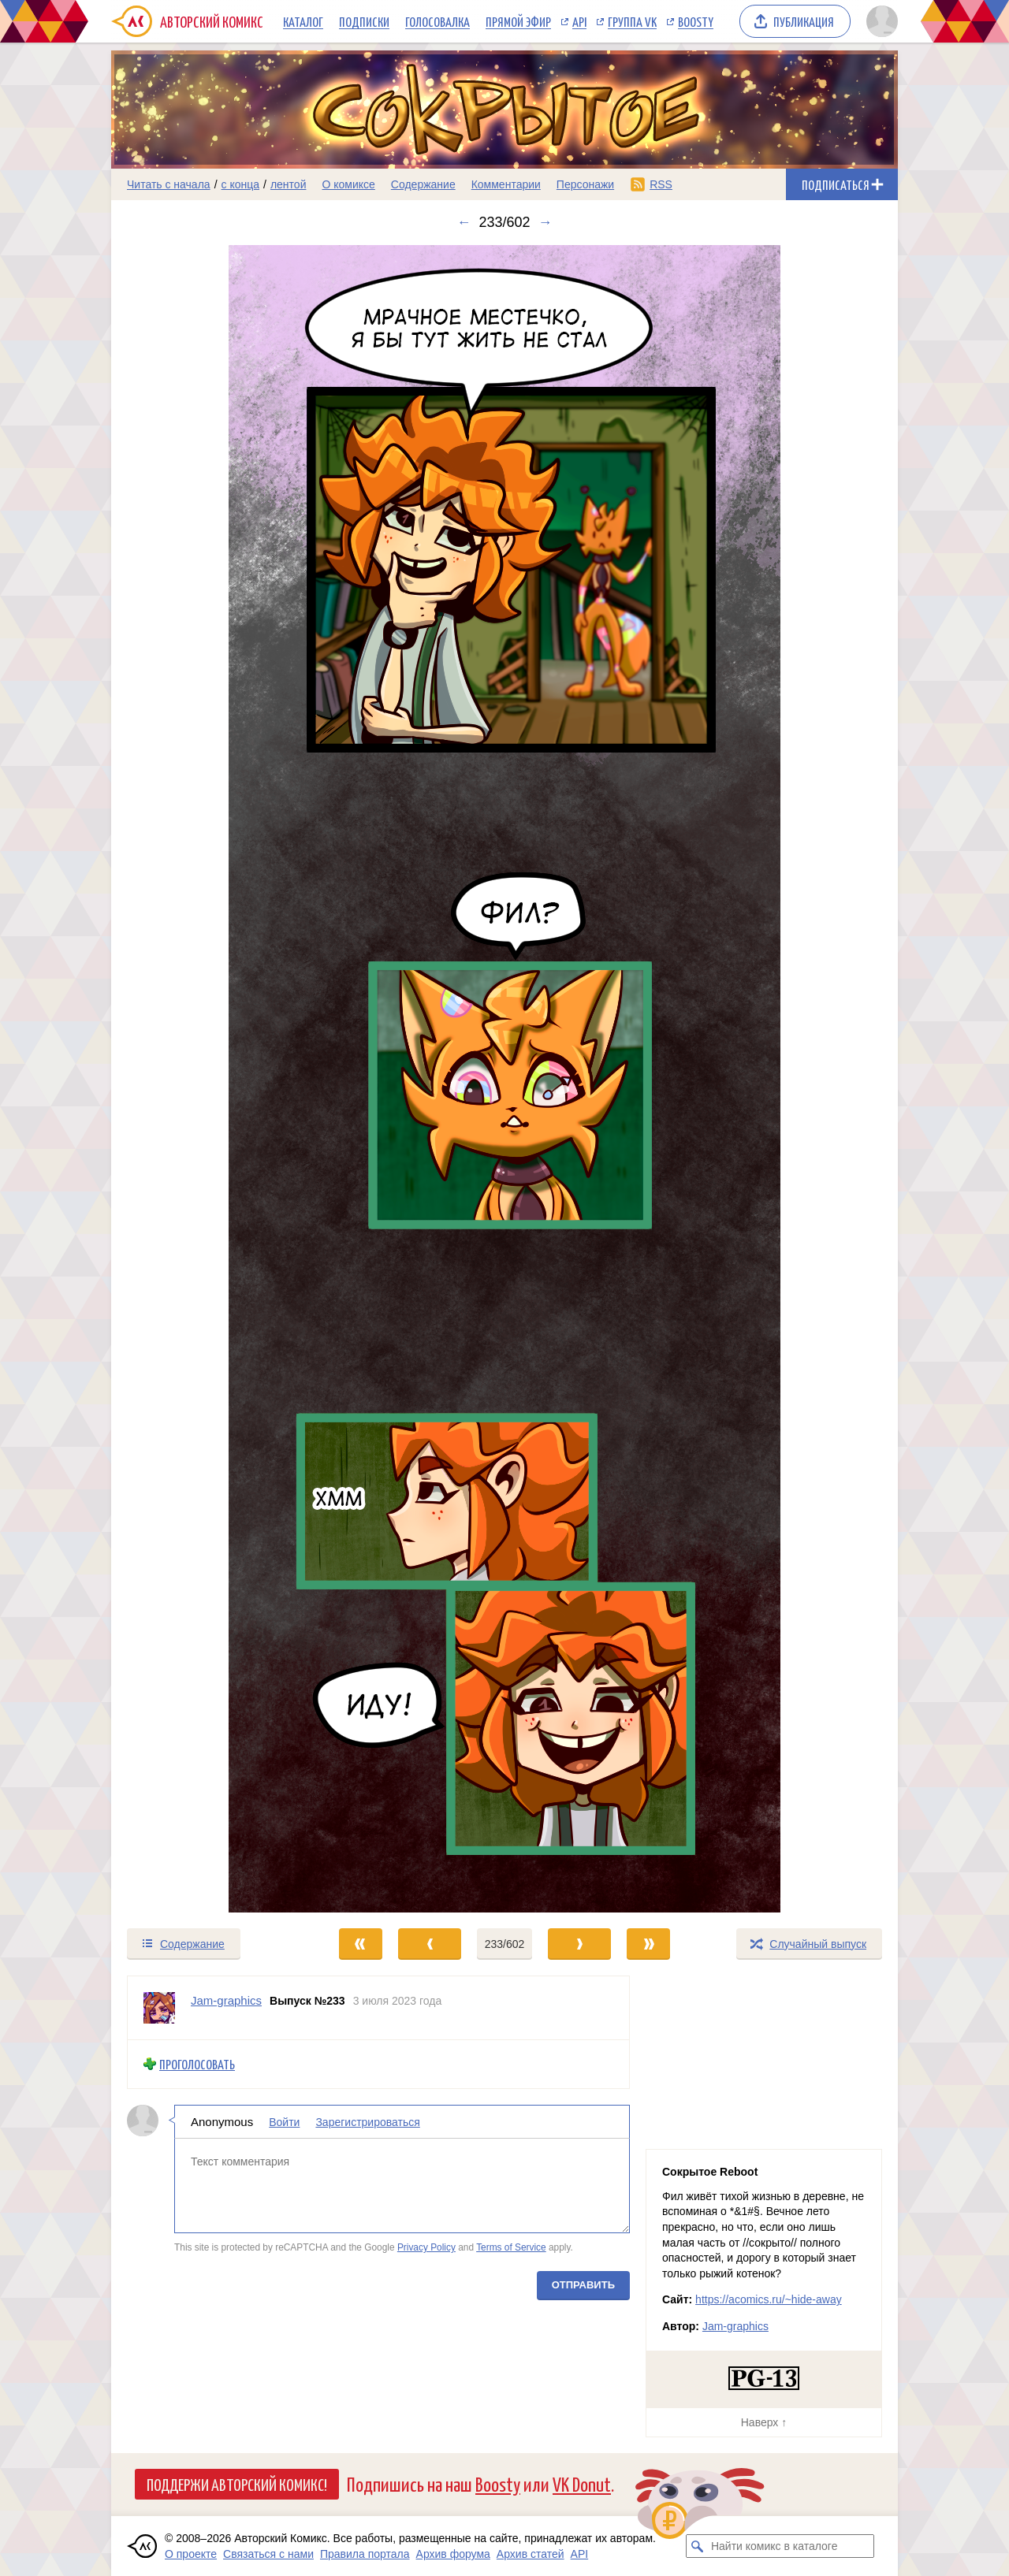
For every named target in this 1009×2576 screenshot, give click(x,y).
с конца (241, 184)
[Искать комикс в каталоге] (698, 2546)
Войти (284, 2121)
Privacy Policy (426, 2247)
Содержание (423, 184)
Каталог (303, 21)
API (579, 21)
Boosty (695, 21)
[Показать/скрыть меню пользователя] (879, 21)
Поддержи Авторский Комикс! (237, 2484)
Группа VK (632, 21)
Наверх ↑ (764, 2422)
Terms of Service (511, 2247)
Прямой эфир (518, 21)
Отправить (583, 2284)
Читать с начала (168, 184)
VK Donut (582, 2483)
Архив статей (530, 2554)
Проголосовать (197, 2064)
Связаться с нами (268, 2554)
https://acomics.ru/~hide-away (768, 2299)
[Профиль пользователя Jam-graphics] (159, 2008)
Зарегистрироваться (367, 2121)
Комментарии (506, 184)
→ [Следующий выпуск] (545, 222)
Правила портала (365, 2554)
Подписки (364, 21)
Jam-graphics (735, 2326)
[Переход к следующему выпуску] (504, 1078)
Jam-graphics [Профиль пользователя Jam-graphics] (226, 2000)
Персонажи (585, 184)
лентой (288, 184)
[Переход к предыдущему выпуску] (209, 1078)
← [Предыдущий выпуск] (463, 222)
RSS (661, 184)
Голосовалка (437, 21)
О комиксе (348, 184)
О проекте (191, 2554)
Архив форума (453, 2554)
